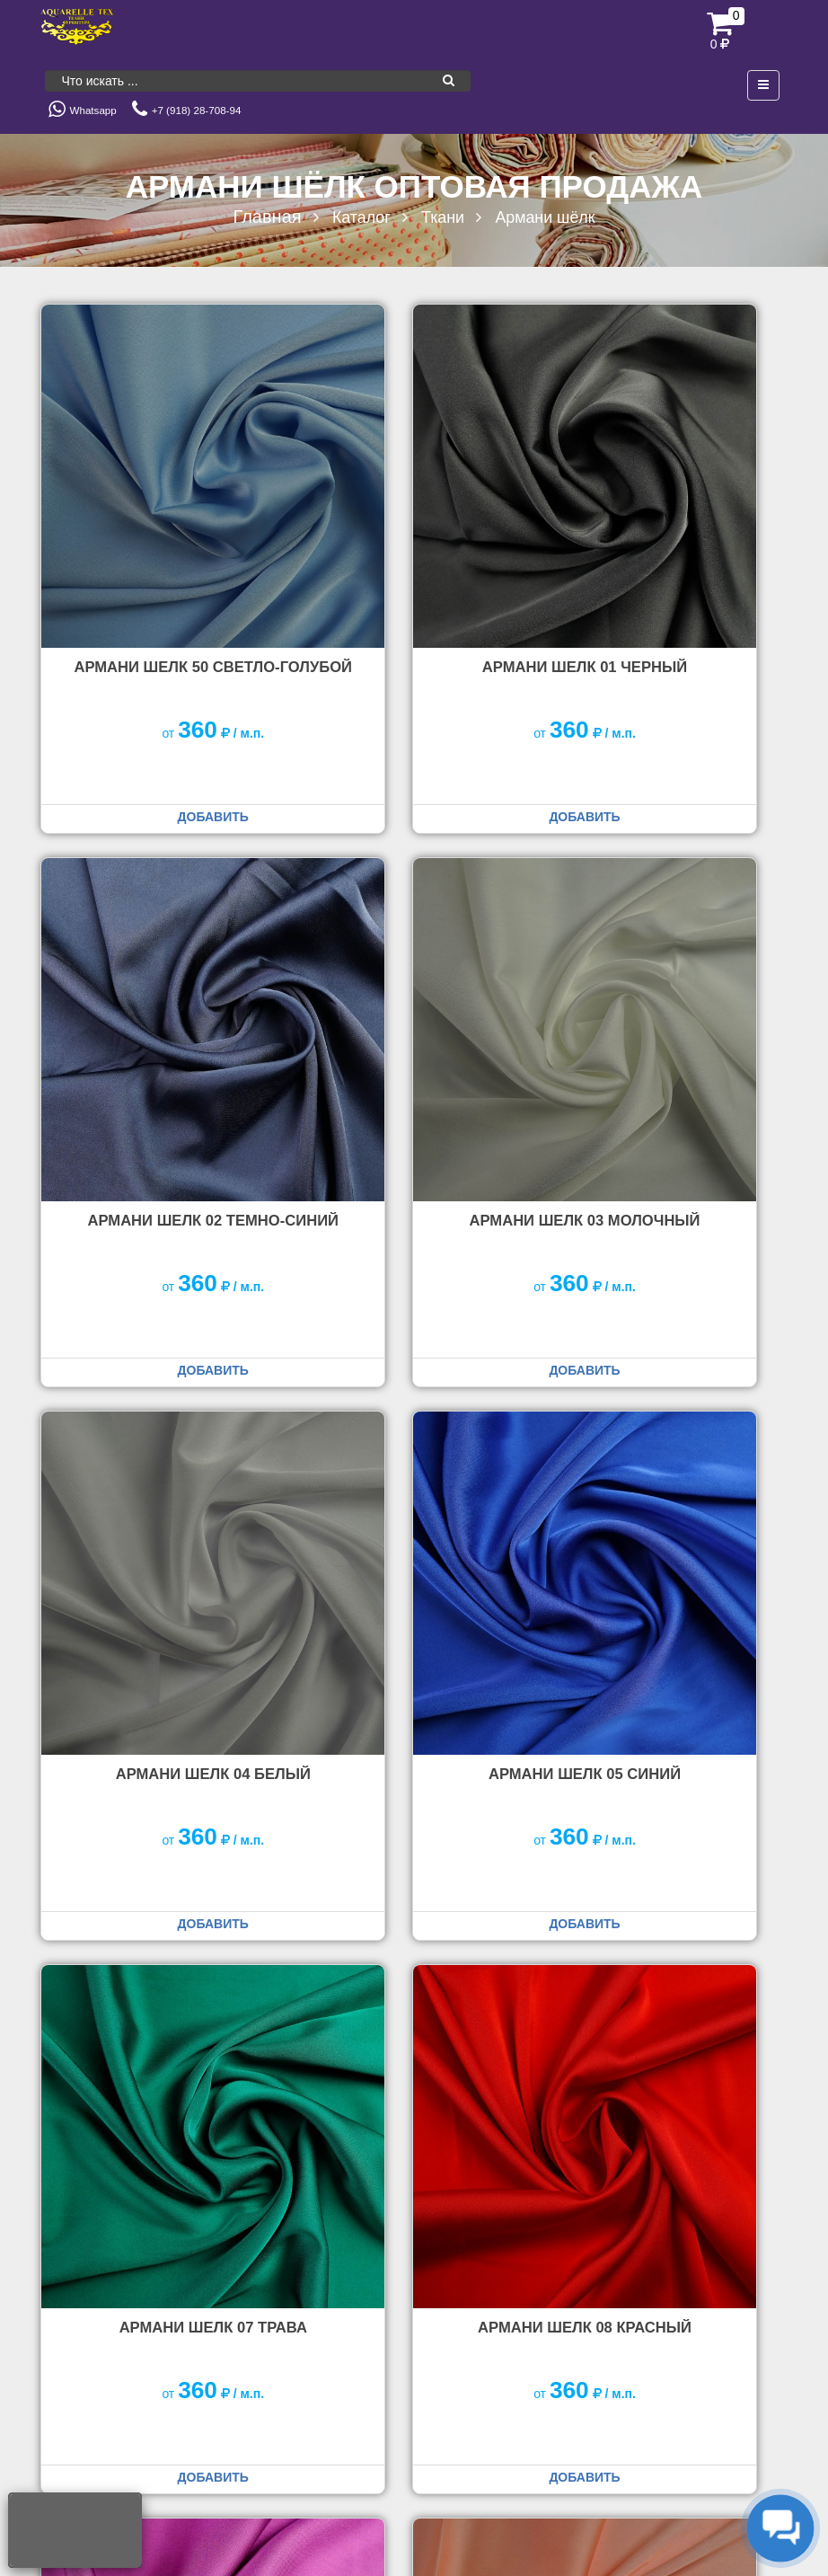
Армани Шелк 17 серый (671, 1872)
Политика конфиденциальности (706, 2468)
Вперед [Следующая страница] (751, 2077)
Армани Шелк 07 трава (156, 1432)
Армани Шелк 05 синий (671, 993)
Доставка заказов (344, 2346)
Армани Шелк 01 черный (414, 553)
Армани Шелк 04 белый (413, 993)
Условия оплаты (471, 2346)
